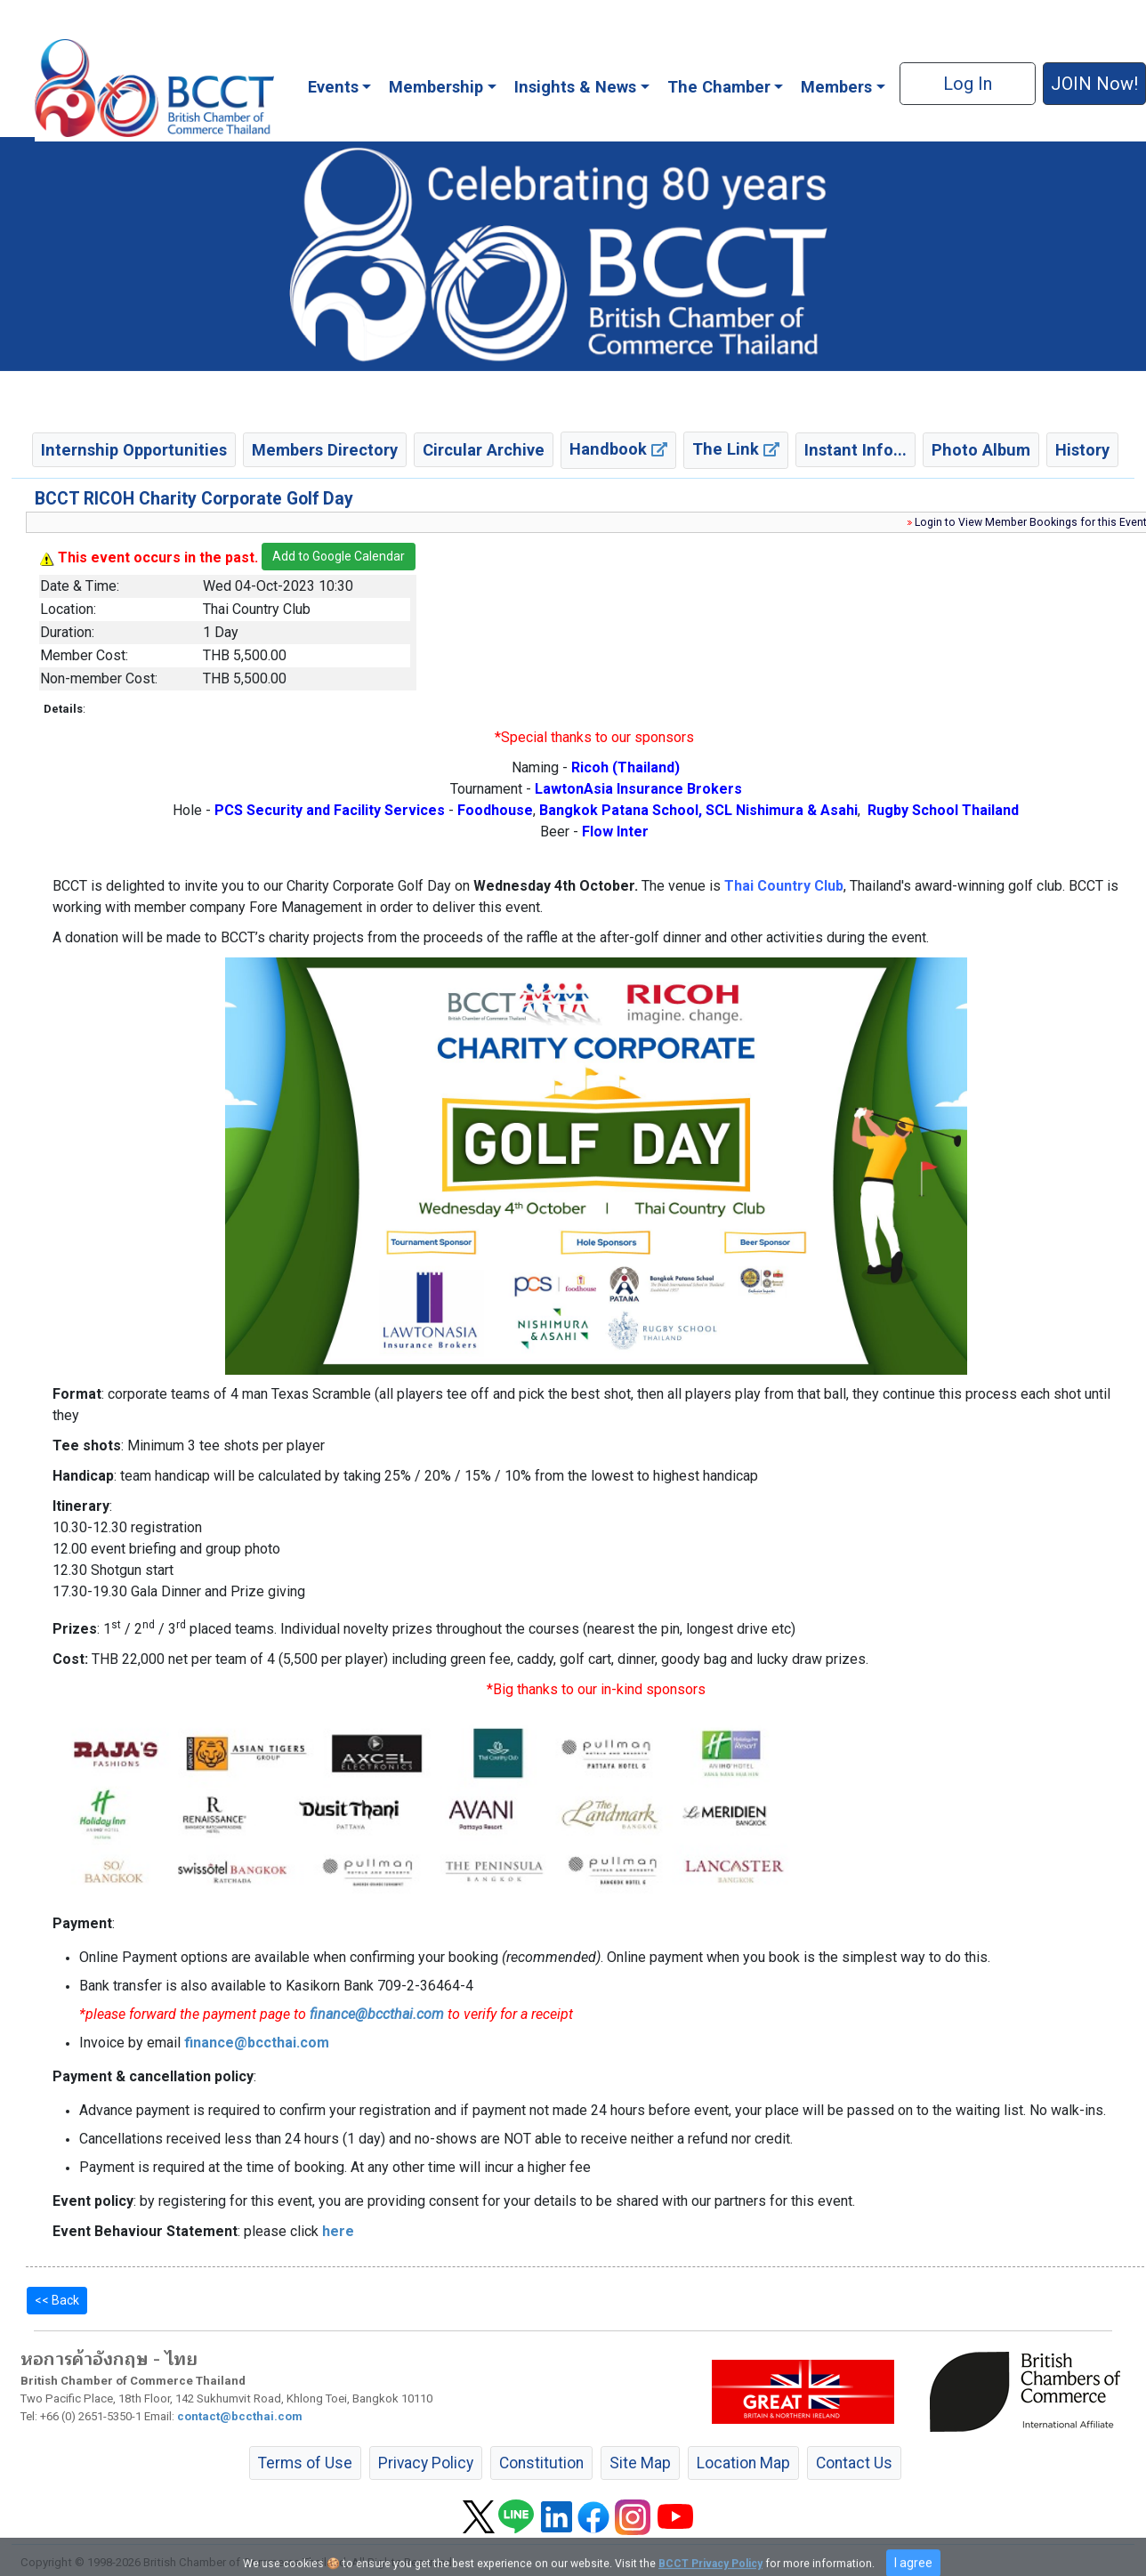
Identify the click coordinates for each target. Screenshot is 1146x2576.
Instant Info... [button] (855, 449)
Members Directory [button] (325, 449)
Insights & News (575, 86)
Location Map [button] (743, 2463)
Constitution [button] (541, 2463)
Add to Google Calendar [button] (339, 556)
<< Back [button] (57, 2300)
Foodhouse (495, 810)
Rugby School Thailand (943, 810)
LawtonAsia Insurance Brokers (638, 788)
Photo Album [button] (981, 449)
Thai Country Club (783, 885)
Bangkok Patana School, (620, 810)
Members (836, 86)
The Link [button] (735, 449)
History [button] (1082, 449)
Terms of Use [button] (305, 2463)
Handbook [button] (618, 449)
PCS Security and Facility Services (329, 810)
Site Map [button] (640, 2463)
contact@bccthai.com (240, 2416)
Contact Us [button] (854, 2463)
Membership (436, 86)
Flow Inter (615, 831)
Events (333, 86)
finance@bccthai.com (377, 2014)
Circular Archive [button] (484, 449)
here (338, 2231)
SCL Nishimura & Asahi (782, 810)
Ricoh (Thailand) (625, 767)
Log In (967, 83)
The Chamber (719, 86)
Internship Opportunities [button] (134, 449)
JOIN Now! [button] (1094, 83)
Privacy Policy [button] (425, 2463)
